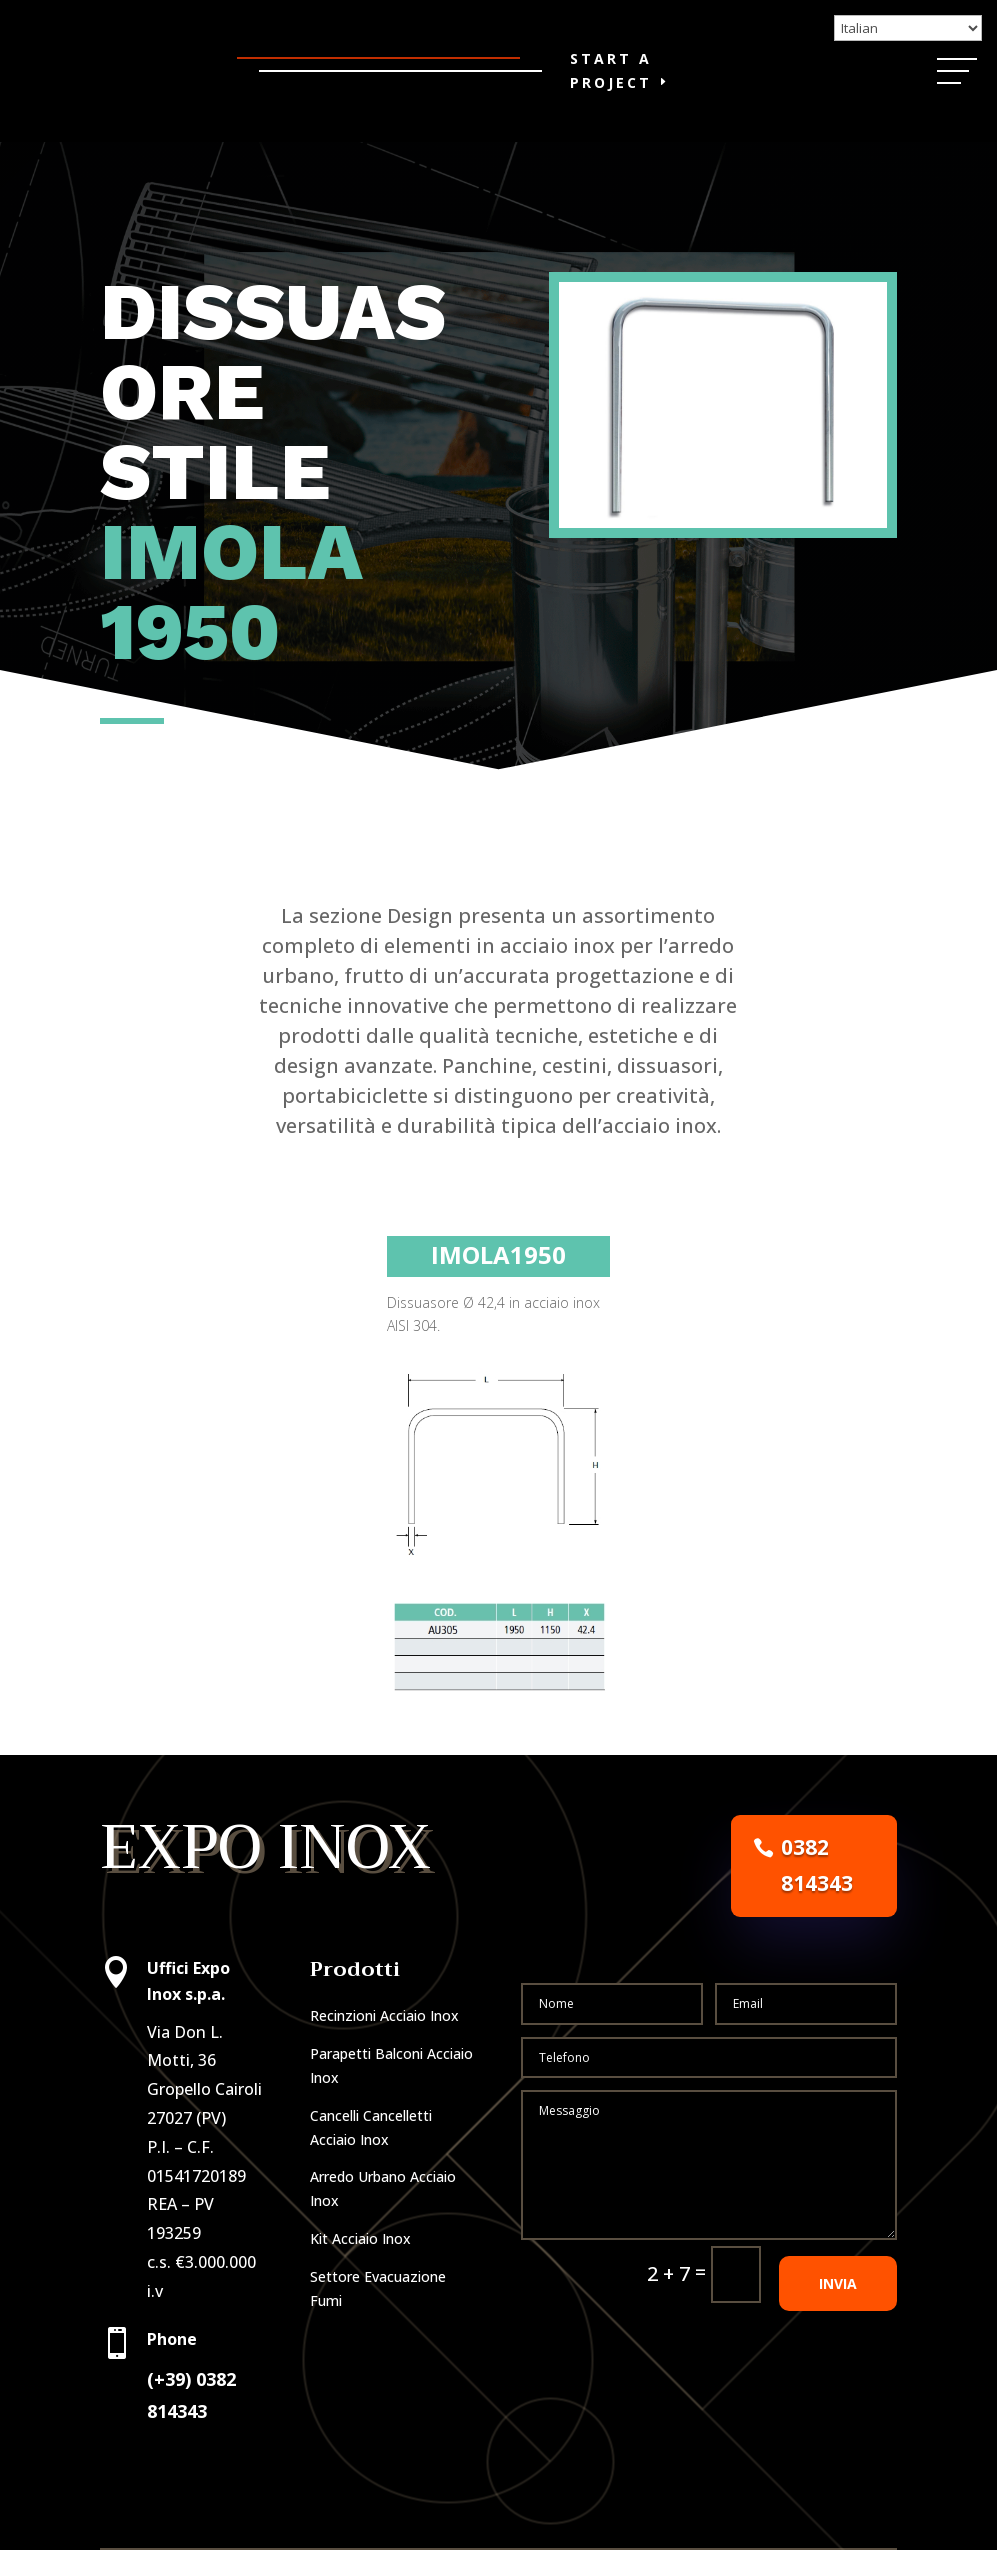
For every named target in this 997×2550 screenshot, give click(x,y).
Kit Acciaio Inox (360, 2238)
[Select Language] (908, 28)
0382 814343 (817, 1865)
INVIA (838, 2342)
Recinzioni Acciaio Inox (384, 2015)
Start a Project (611, 70)
